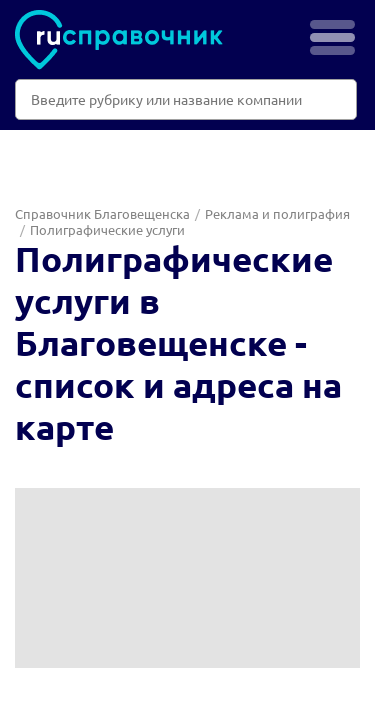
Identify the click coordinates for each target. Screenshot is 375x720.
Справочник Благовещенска (102, 213)
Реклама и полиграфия (277, 213)
